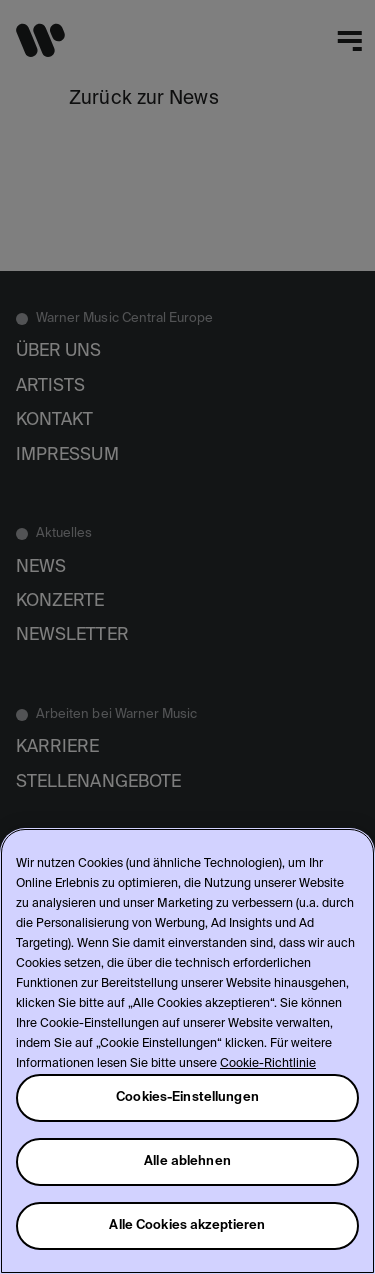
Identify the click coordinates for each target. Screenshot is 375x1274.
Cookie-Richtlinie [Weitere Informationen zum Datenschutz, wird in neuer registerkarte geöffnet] (268, 1064)
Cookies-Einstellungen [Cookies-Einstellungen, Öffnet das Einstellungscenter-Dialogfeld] (187, 1097)
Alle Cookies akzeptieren (187, 1225)
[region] (187, 1051)
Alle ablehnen (187, 1161)
